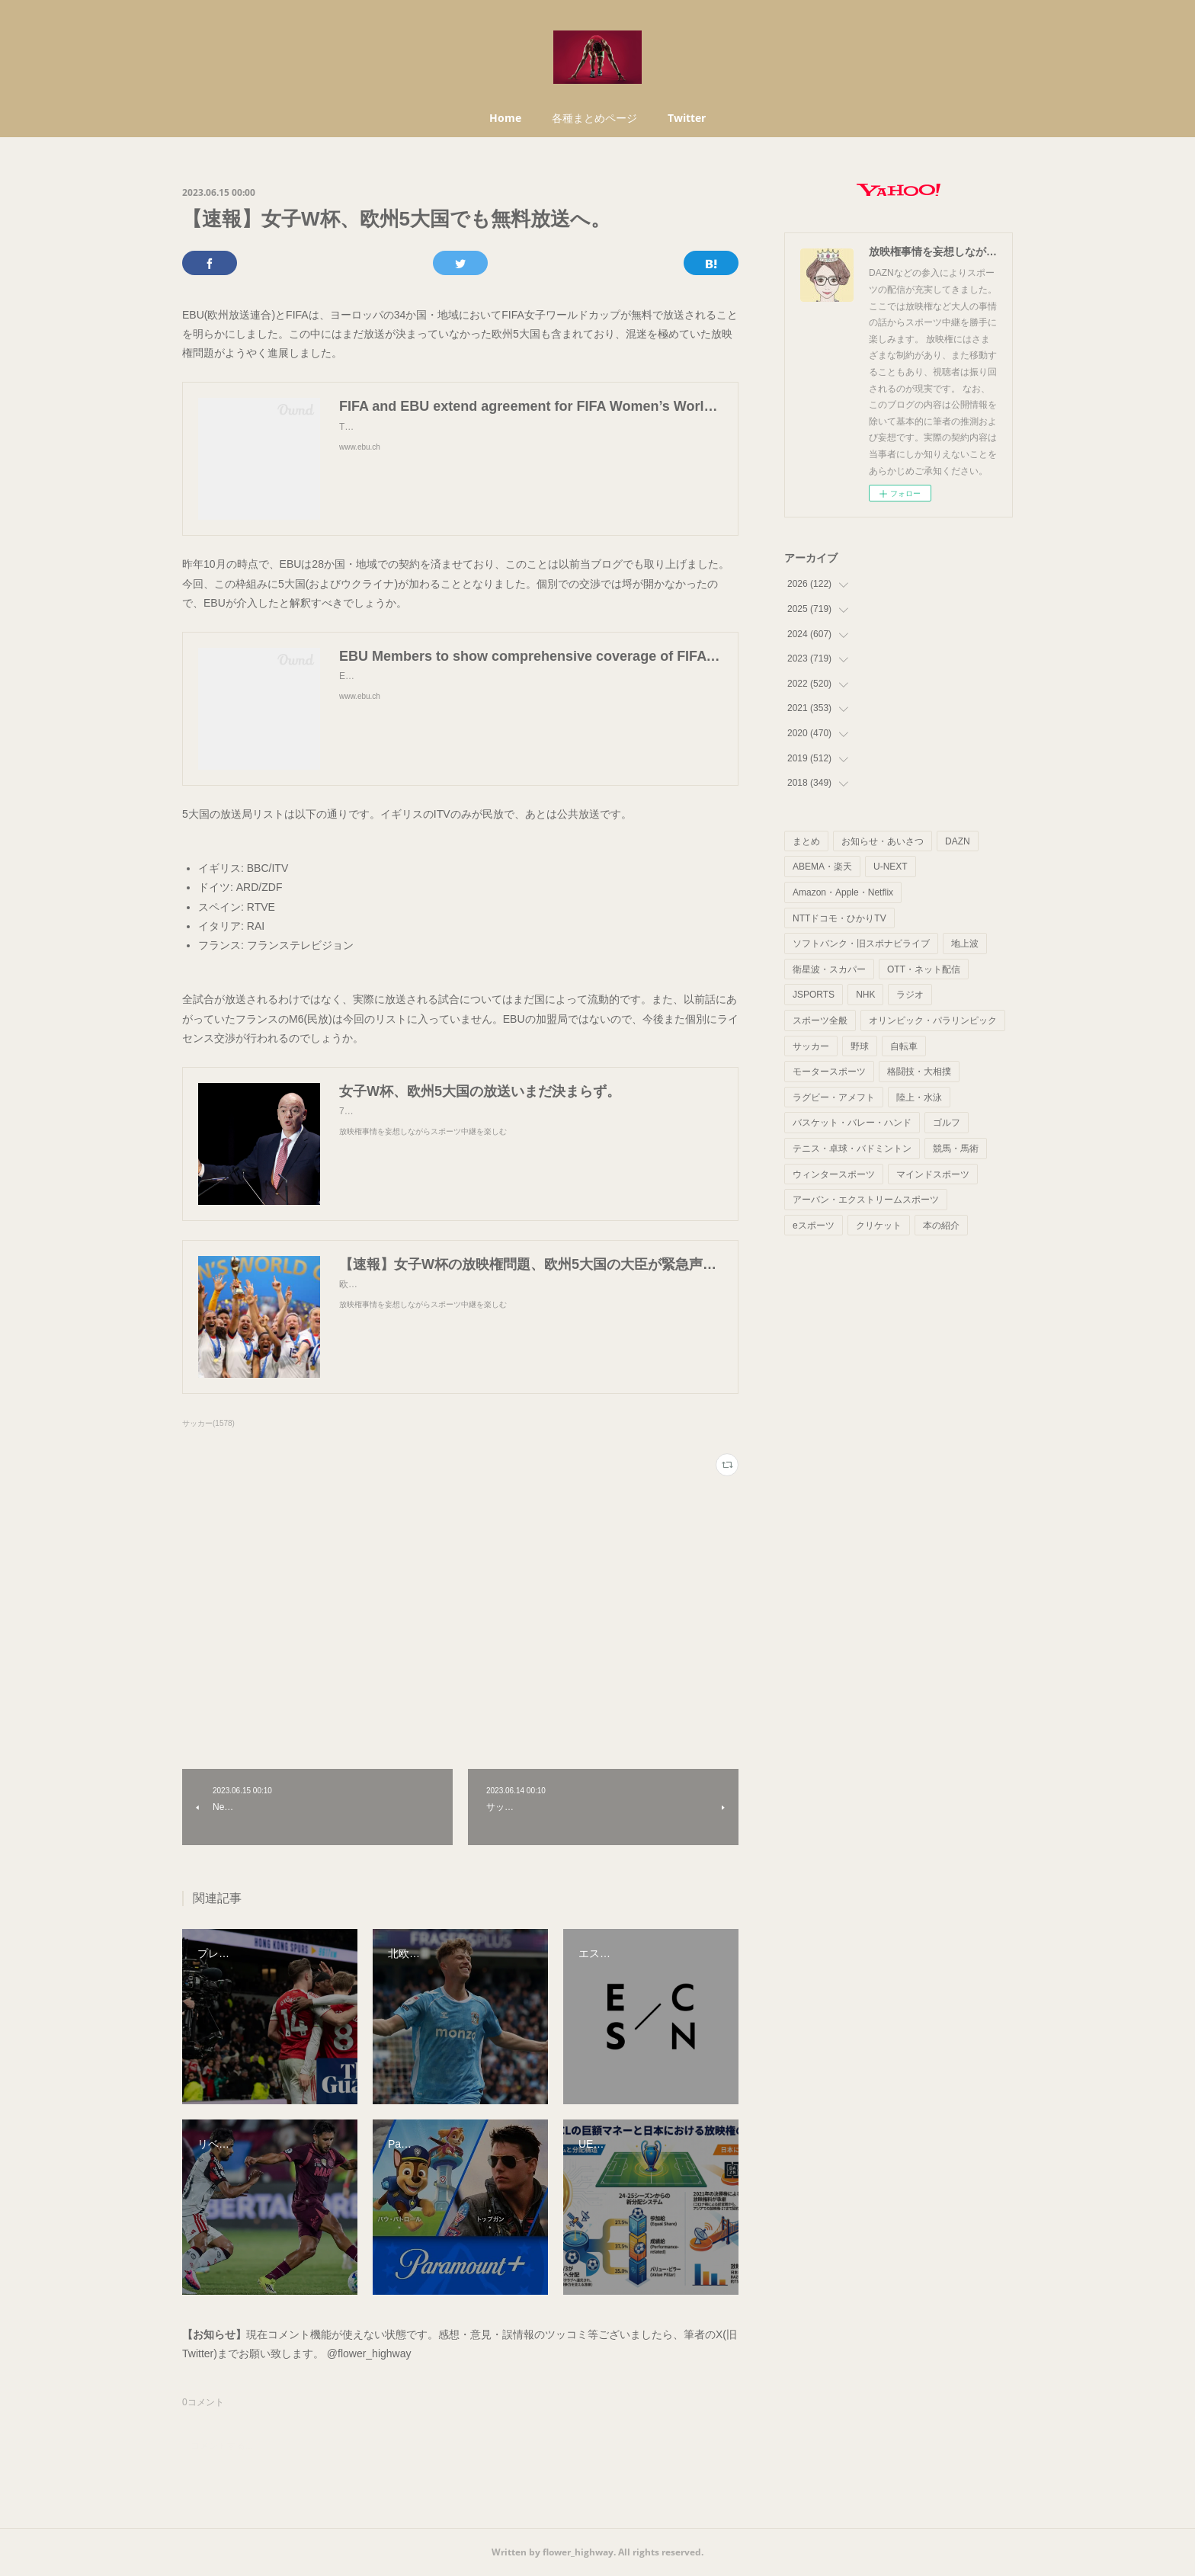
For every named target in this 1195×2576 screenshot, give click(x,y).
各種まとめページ (594, 118)
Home (505, 118)
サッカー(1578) (208, 1423)
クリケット (879, 1225)
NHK (865, 994)
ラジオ (910, 994)
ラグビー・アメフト (834, 1097)
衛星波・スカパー (829, 969)
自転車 (904, 1046)
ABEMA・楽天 (822, 866)
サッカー (811, 1046)
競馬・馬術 (956, 1148)
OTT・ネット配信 (923, 969)
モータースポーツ (829, 1071)
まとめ (806, 841)
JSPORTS (814, 994)
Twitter (687, 118)
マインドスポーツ (932, 1174)
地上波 (965, 943)
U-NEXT (890, 866)
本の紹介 (941, 1225)
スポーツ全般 (820, 1020)
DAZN (957, 841)
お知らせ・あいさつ (882, 841)
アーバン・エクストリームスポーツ (866, 1199)
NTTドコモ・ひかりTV (839, 918)
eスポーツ (814, 1225)
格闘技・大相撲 (919, 1071)
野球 (860, 1046)
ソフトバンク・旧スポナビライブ (861, 943)
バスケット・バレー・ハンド (852, 1122)
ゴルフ (946, 1122)
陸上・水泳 (919, 1097)
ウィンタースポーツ (834, 1174)
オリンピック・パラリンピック (933, 1020)
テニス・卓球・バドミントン (852, 1148)
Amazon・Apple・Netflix (843, 892)
